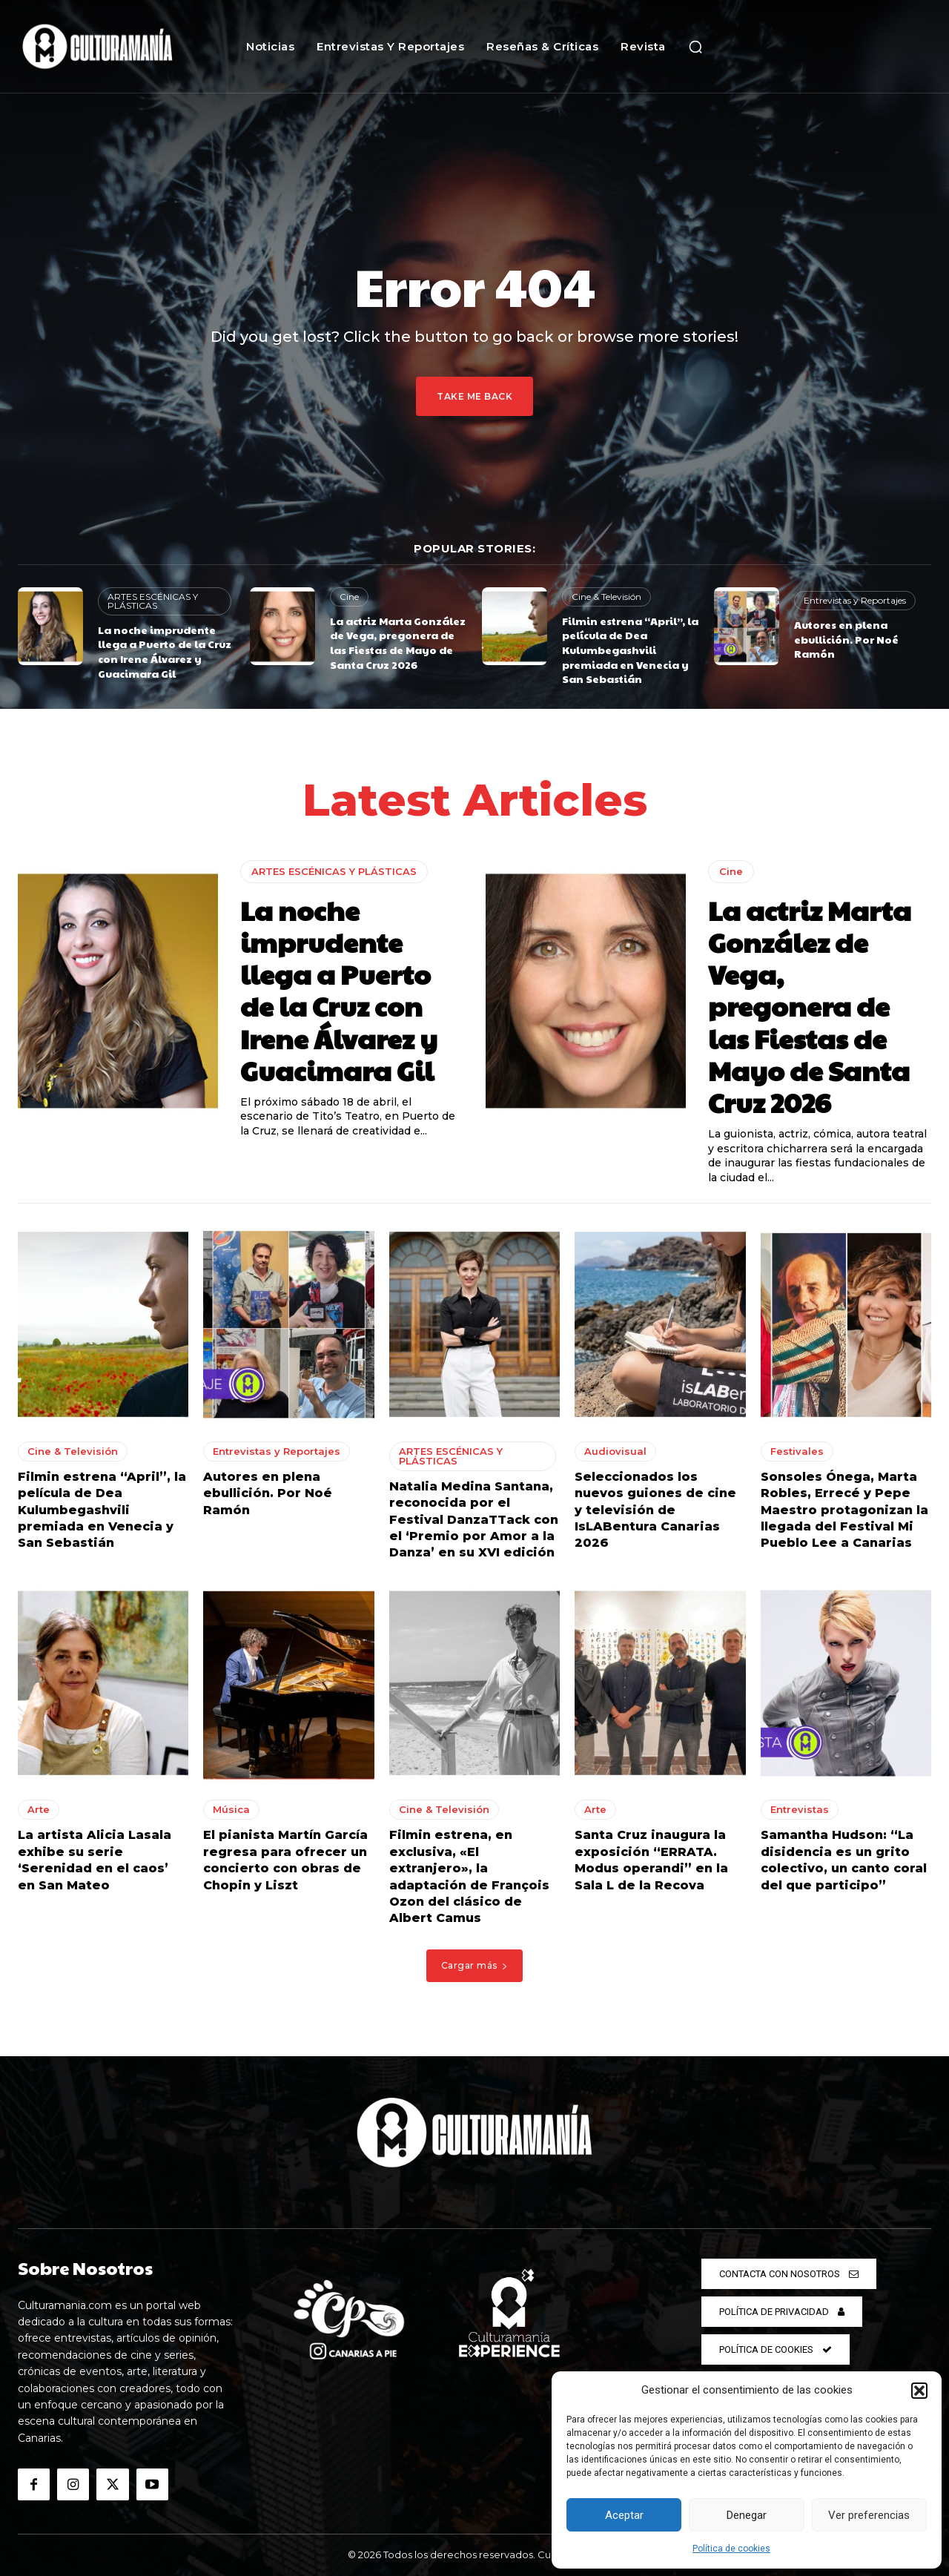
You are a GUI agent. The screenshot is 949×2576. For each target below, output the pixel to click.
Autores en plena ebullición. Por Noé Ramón (846, 639)
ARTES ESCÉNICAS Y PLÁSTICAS (153, 601)
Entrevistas (799, 1809)
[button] (919, 2390)
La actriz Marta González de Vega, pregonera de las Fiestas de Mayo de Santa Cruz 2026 (398, 642)
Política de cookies (731, 2548)
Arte (38, 1809)
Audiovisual (615, 1451)
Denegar (747, 2515)
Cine (349, 596)
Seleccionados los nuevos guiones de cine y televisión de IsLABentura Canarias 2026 (655, 1510)
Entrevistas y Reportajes (855, 600)
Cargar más (475, 1965)
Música (231, 1809)
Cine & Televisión (606, 596)
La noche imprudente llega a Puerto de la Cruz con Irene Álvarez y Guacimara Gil (164, 651)
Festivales (797, 1451)
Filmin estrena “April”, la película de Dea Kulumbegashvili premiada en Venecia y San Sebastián (630, 649)
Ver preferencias (869, 2515)
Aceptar (624, 2515)
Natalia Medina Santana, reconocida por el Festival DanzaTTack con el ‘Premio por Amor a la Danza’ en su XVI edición (473, 1519)
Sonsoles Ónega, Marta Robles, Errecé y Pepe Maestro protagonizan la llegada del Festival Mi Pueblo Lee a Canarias (844, 1510)
